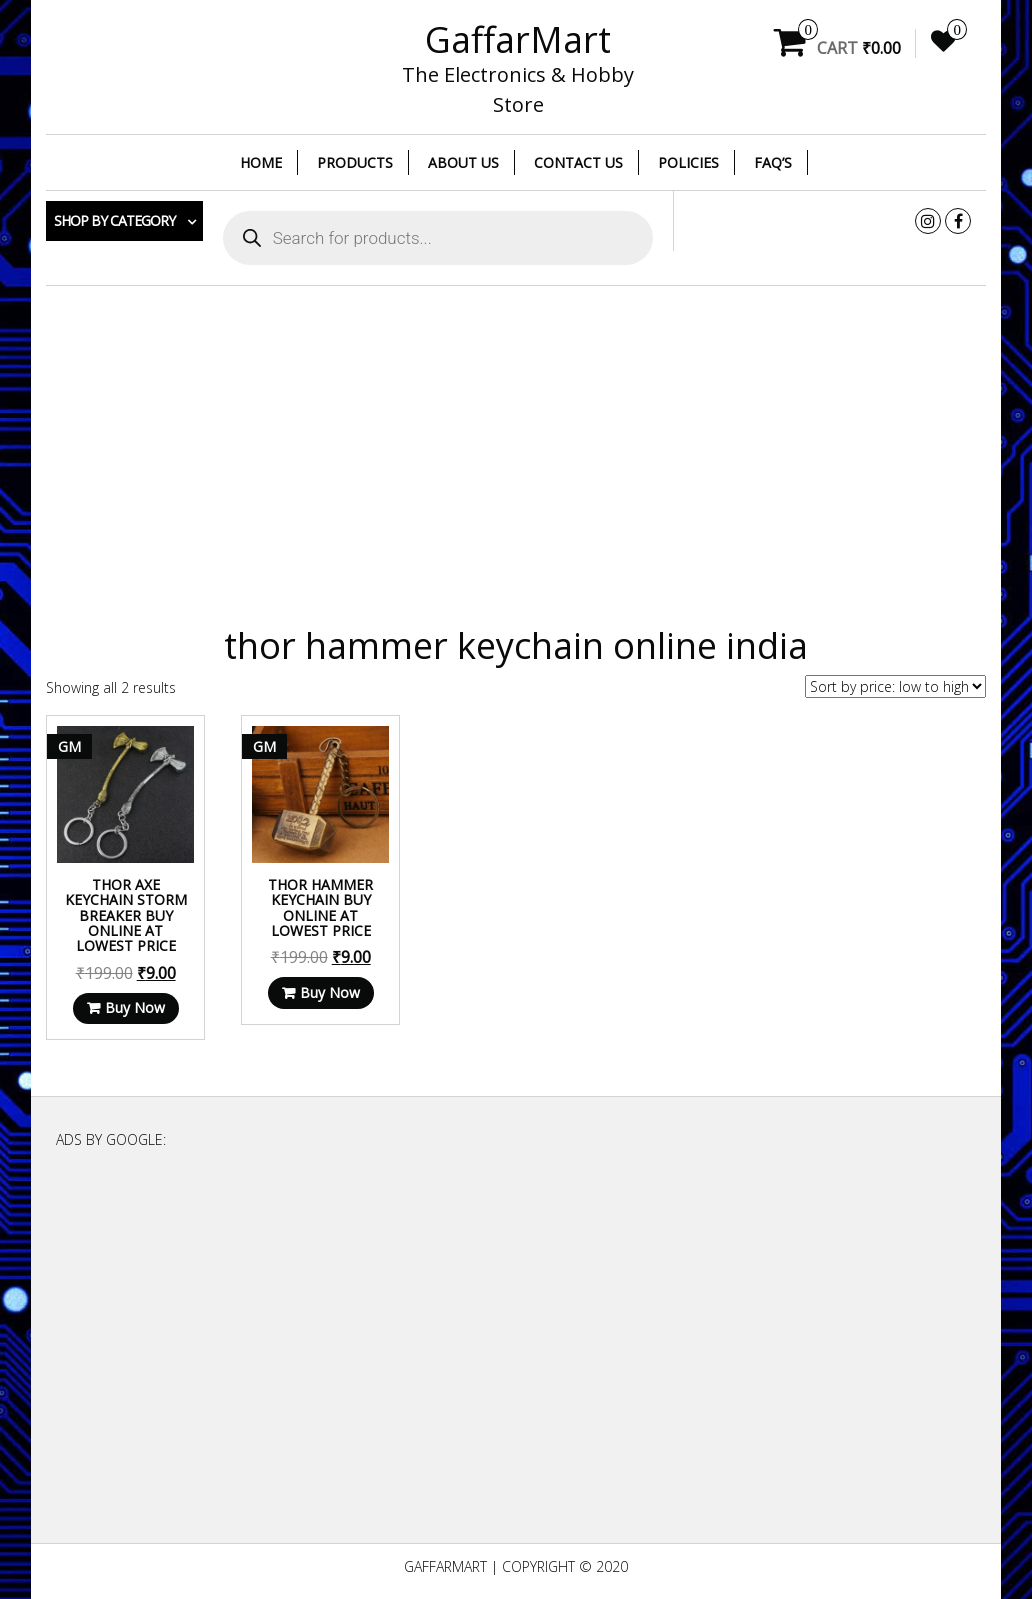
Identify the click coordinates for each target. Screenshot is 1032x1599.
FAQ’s (773, 162)
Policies (688, 162)
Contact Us (578, 162)
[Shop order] (895, 686)
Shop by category (114, 220)
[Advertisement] (516, 446)
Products (355, 162)
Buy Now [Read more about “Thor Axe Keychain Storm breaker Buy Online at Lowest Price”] (135, 1007)
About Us (463, 162)
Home (261, 162)
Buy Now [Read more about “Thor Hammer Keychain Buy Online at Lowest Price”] (330, 992)
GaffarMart (518, 39)
